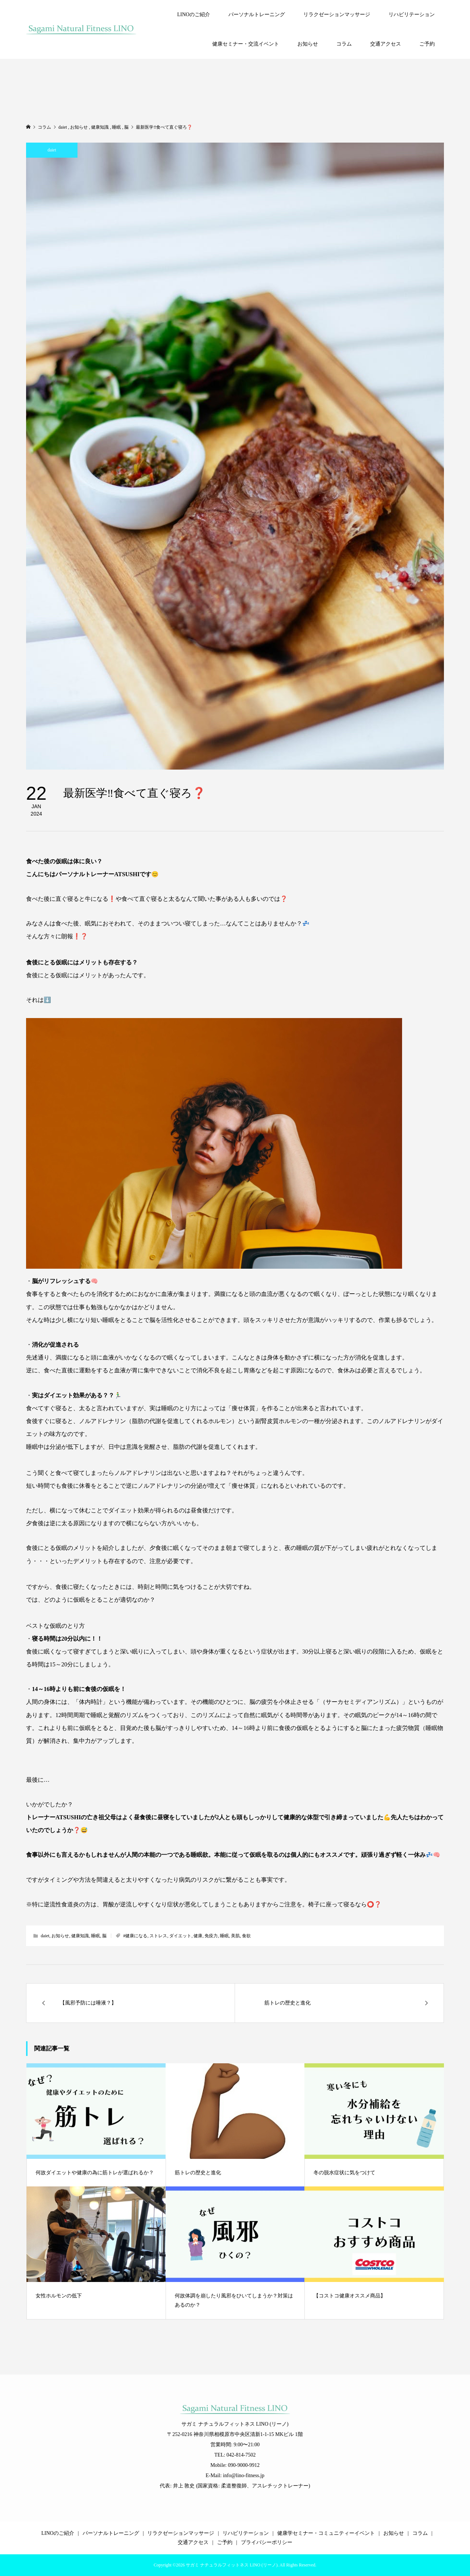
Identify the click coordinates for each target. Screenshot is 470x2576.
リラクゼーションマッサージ (336, 14)
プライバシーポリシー (266, 2542)
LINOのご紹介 (193, 14)
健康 (198, 1935)
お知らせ (307, 44)
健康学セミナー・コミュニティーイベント (326, 2533)
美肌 (235, 1935)
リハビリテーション (411, 14)
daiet (51, 150)
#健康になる (135, 1935)
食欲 (246, 1935)
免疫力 (211, 1935)
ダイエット (180, 1935)
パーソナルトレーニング (256, 14)
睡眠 (95, 1935)
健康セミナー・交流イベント (245, 44)
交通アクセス (385, 44)
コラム (344, 44)
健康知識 (80, 1935)
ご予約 (427, 44)
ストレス (158, 1935)
